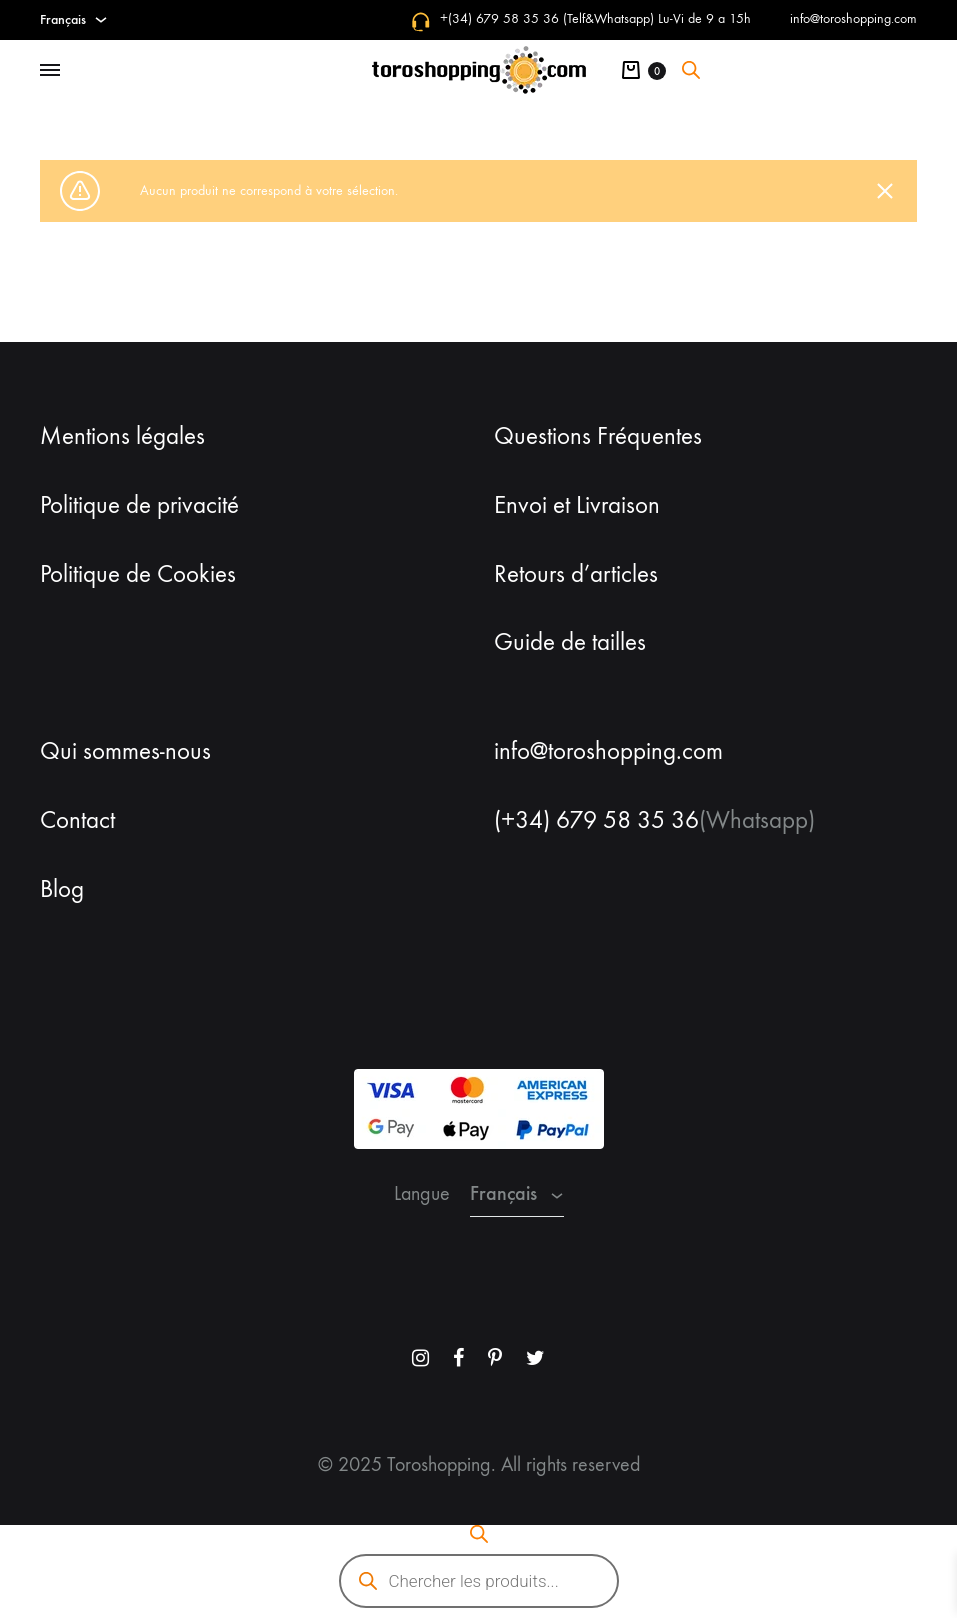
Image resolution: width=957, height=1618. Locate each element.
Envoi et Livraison (577, 505)
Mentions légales (122, 436)
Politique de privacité (139, 505)
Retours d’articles (576, 574)
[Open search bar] (691, 70)
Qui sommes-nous (125, 751)
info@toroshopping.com (853, 18)
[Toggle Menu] (50, 71)
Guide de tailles (570, 642)
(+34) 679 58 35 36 (596, 820)
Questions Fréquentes (598, 436)
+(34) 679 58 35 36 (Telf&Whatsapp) (547, 18)
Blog (62, 889)
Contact (77, 820)
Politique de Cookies (138, 574)
